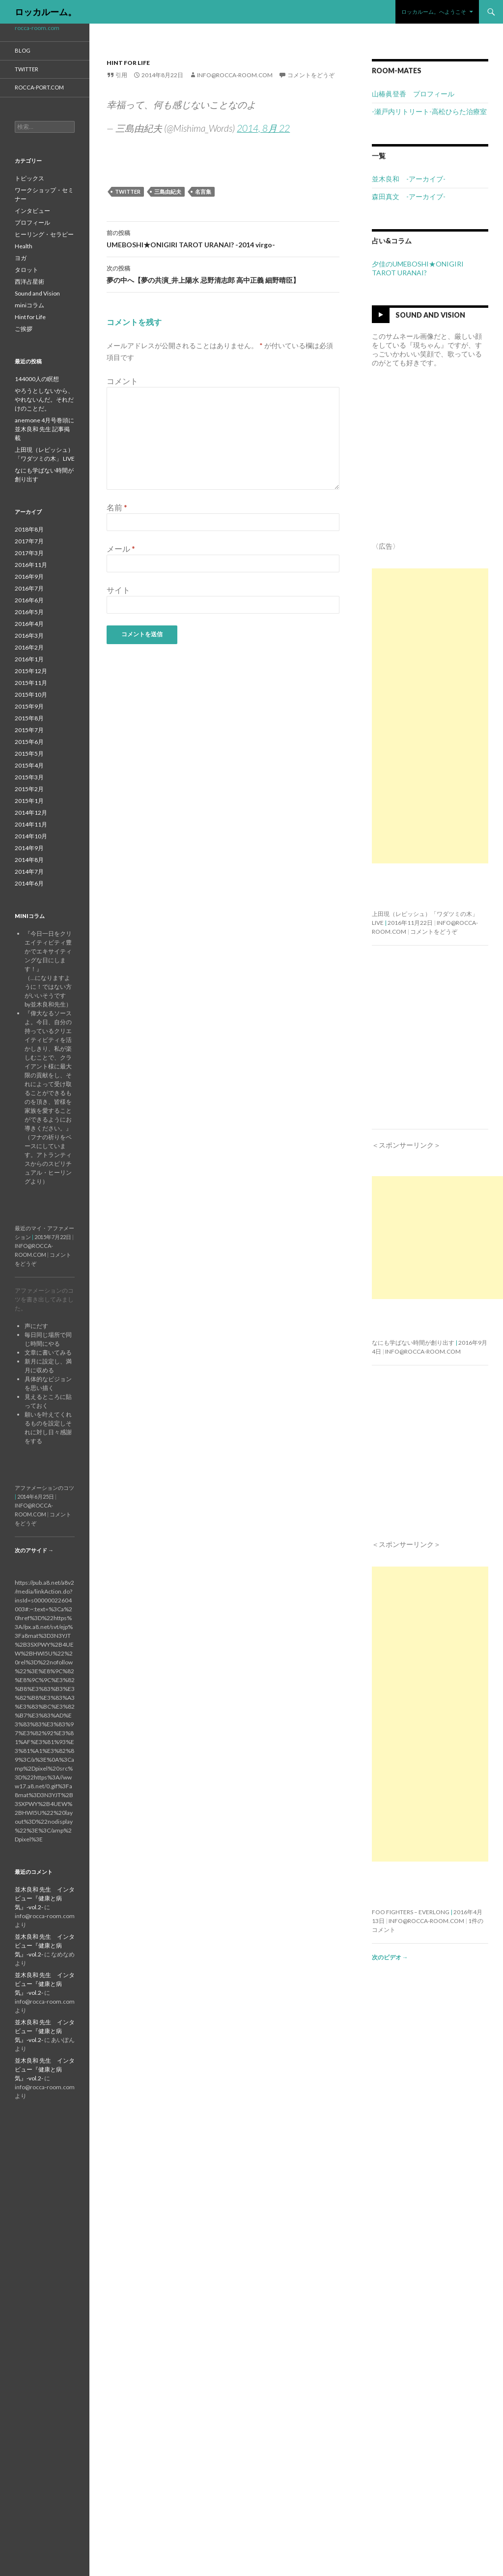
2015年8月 (29, 718)
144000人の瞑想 (37, 379)
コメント (122, 380)
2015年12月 (31, 671)
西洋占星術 (29, 281)
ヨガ (21, 258)
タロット (26, 269)
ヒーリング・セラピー (44, 234)
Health (23, 246)
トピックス (29, 178)
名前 (117, 507)
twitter (127, 191)
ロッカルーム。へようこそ (433, 11)
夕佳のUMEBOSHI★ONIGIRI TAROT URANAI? (418, 268)
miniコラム (29, 305)
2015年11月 (31, 682)
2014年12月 (31, 812)
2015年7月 (29, 730)
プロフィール (32, 222)
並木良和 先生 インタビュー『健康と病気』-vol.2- (45, 1898)
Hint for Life (128, 62)
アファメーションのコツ (44, 1487)
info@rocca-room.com (235, 75)
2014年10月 (31, 836)
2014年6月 (29, 883)
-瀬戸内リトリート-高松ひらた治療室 (429, 111)
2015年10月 (31, 694)
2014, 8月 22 (263, 128)
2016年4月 (29, 623)
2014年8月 (29, 859)
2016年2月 (29, 647)
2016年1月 (29, 659)
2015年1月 (29, 800)
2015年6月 (29, 741)
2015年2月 (29, 789)
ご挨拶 (23, 328)
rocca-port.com (39, 87)
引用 (121, 75)
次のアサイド (34, 1550)
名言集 (203, 191)
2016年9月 (29, 576)
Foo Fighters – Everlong (410, 1912)
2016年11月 (31, 564)
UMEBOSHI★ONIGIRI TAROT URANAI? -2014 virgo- (223, 238)
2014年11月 (31, 824)
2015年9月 (29, 706)
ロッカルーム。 (46, 11)
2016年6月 (29, 600)
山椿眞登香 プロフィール (413, 93)
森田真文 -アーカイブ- (409, 196)
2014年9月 (29, 848)
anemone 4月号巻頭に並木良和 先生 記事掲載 (44, 429)
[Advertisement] (430, 715)
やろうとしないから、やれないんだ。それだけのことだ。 (44, 399)
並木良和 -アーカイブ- (409, 179)
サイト (118, 589)
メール (121, 548)
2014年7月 (29, 871)
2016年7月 (29, 588)
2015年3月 (29, 777)
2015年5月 (29, 753)
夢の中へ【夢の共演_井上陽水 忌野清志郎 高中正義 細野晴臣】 (223, 273)
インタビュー (32, 210)
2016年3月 (29, 635)
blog (22, 50)
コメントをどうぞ (311, 75)
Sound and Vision (430, 315)
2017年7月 (29, 541)
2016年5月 (29, 612)
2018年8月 (29, 529)
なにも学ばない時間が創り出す (413, 1342)
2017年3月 (29, 553)
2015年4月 (29, 765)
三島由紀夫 (167, 191)
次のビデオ (390, 1957)
